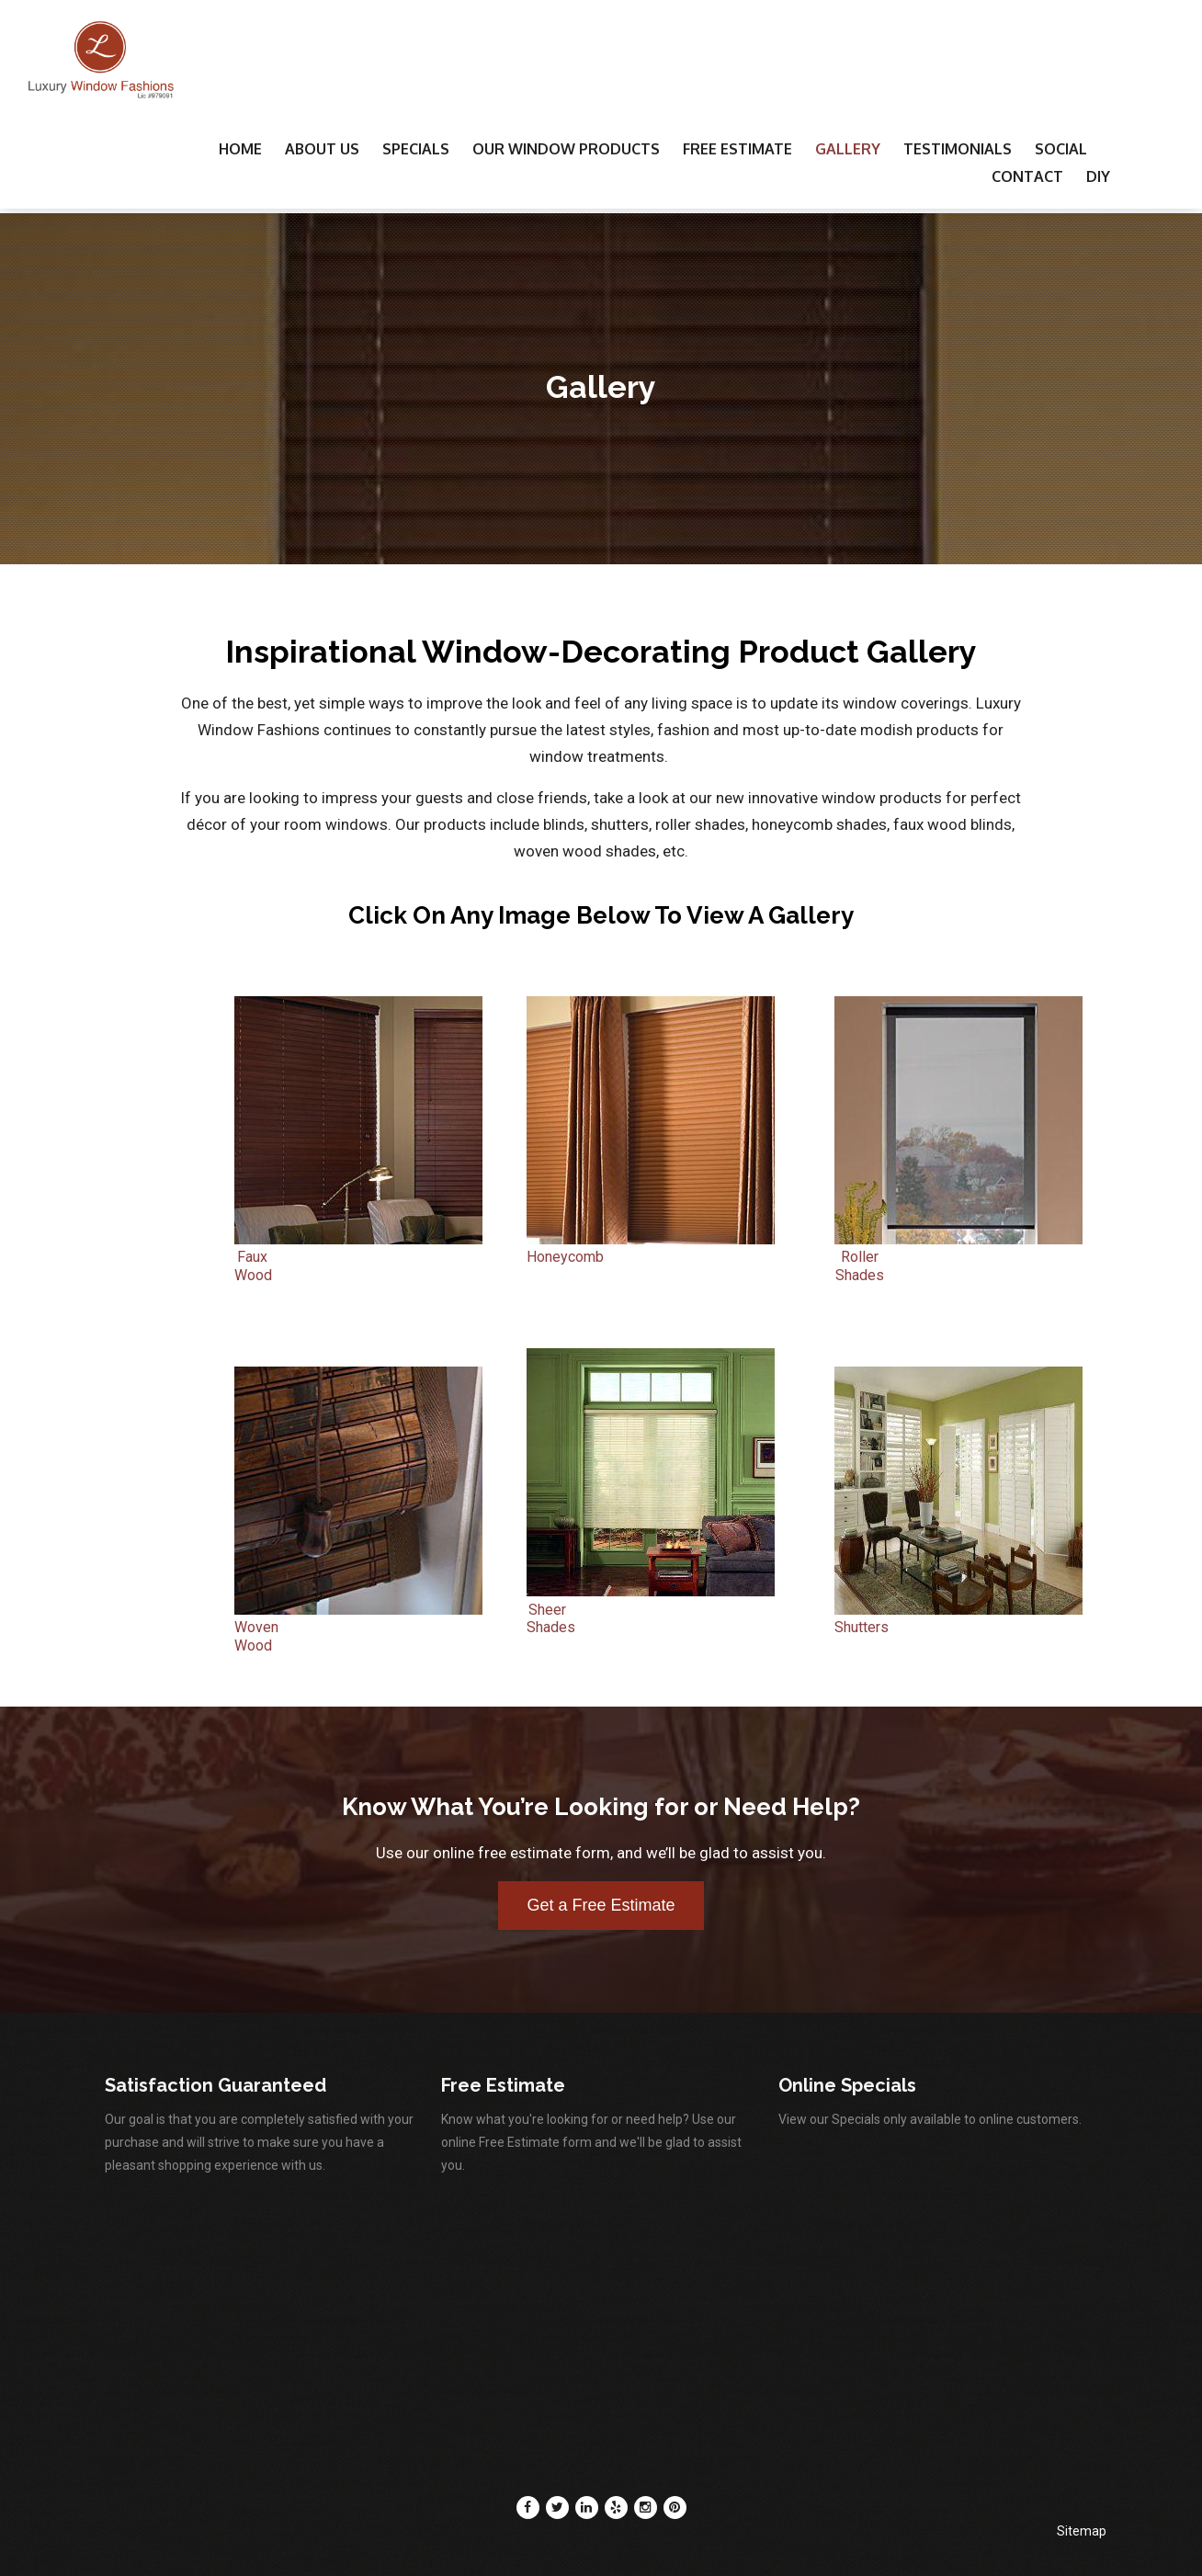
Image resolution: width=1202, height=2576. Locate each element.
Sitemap (1081, 2531)
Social (1061, 149)
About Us (322, 149)
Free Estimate (737, 149)
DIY (1098, 177)
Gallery (847, 149)
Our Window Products (566, 149)
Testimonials (957, 149)
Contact (1027, 177)
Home (240, 149)
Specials (415, 149)
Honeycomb (651, 1248)
